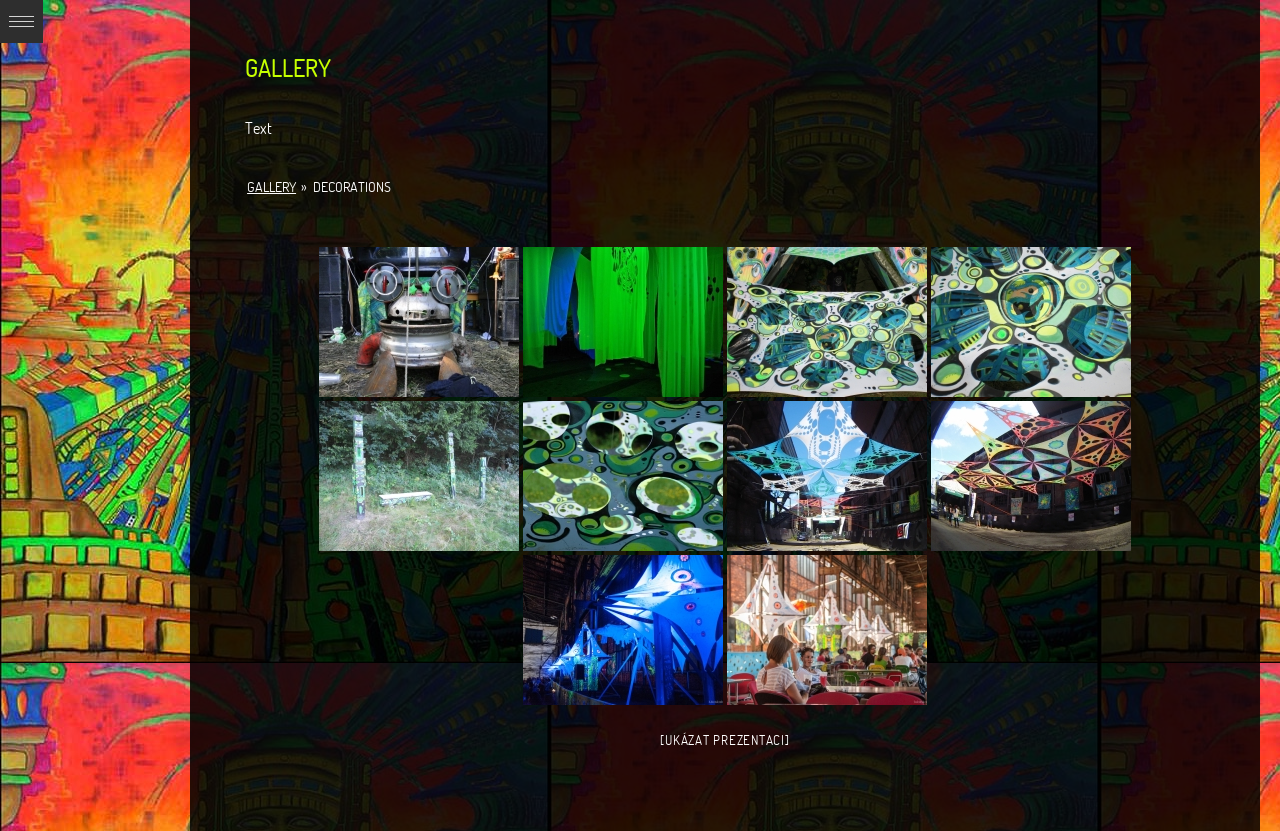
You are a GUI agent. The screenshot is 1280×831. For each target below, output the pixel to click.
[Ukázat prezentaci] (724, 740)
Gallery (271, 187)
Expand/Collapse (21, 21)
